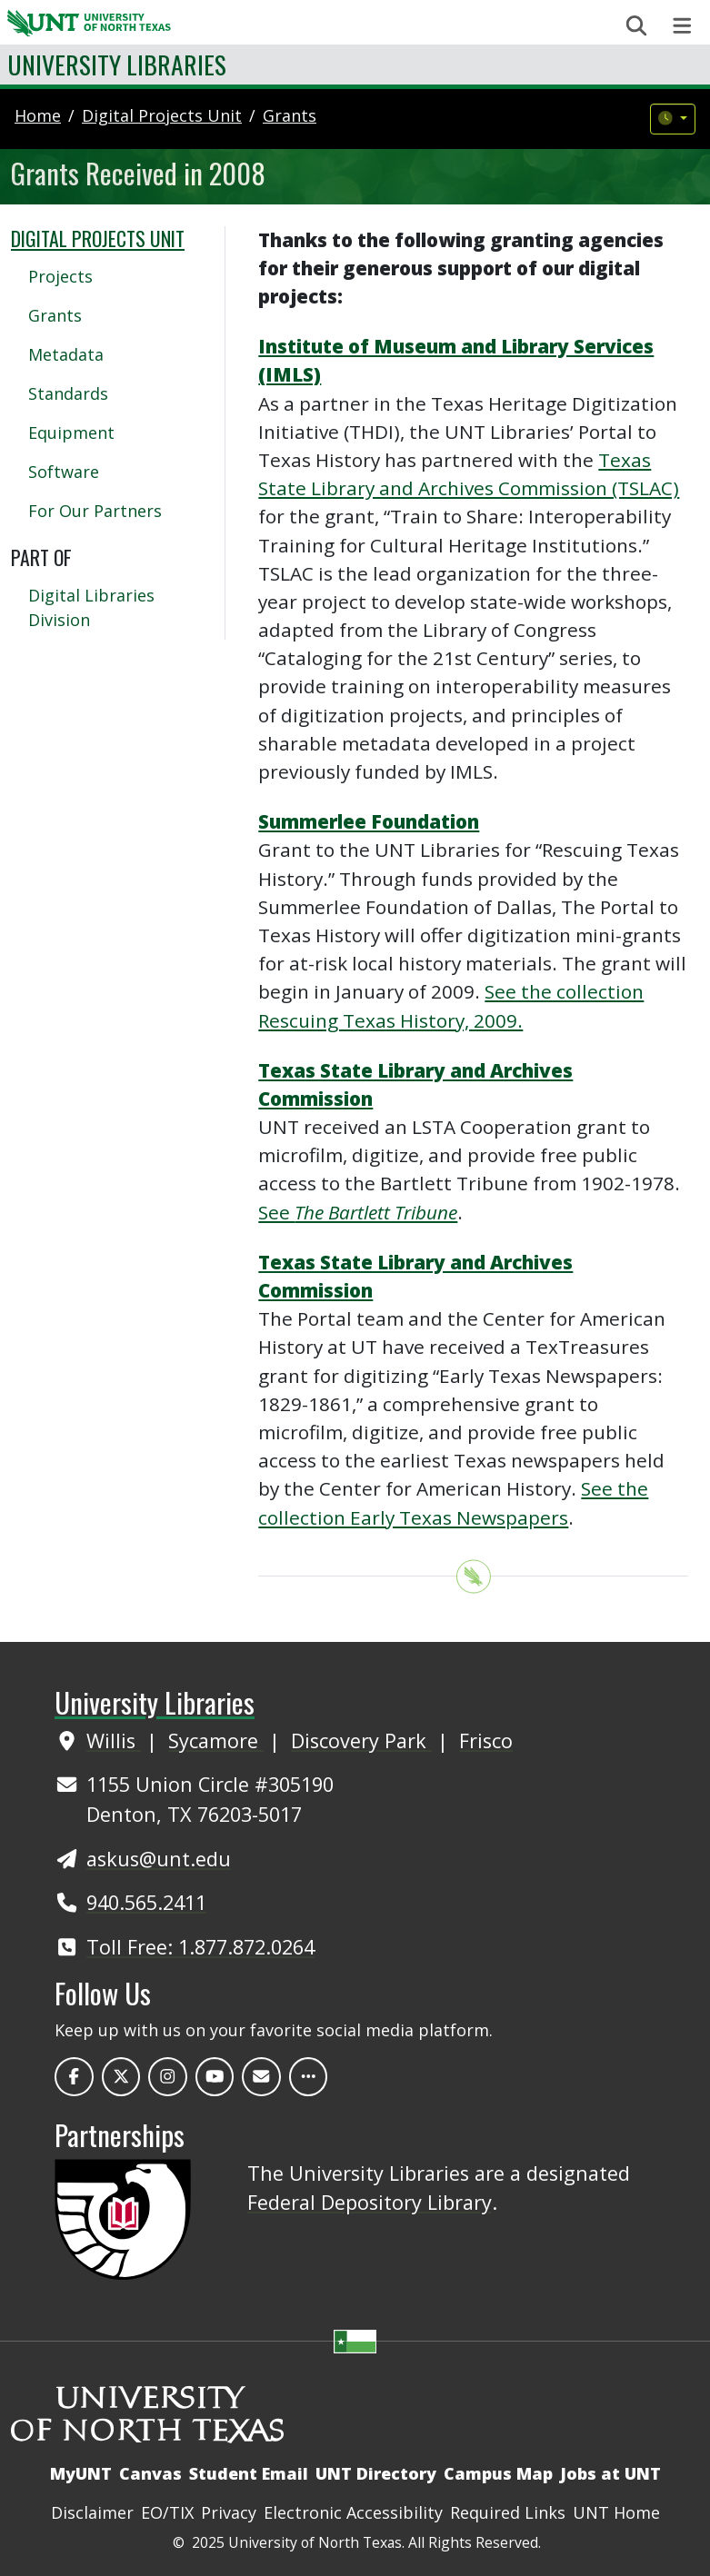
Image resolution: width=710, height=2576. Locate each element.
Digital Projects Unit (98, 238)
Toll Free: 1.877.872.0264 (200, 1947)
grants (289, 115)
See (357, 1212)
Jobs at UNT (610, 2473)
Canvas (150, 2473)
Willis (113, 1740)
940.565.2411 (146, 1902)
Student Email (248, 2473)
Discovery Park (361, 1740)
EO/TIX (167, 2512)
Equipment (71, 432)
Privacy (228, 2512)
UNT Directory (375, 2473)
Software (63, 471)
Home (38, 115)
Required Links (507, 2512)
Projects (60, 276)
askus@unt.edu (158, 1858)
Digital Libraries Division (91, 607)
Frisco (486, 1740)
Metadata (66, 354)
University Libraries (116, 64)
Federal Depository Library (369, 2202)
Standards (68, 393)
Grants (55, 315)
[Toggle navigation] (682, 26)
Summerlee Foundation (368, 821)
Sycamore (216, 1740)
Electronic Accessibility (353, 2512)
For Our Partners (95, 511)
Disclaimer (92, 2512)
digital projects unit (162, 115)
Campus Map (498, 2473)
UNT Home (616, 2512)
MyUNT (81, 2473)
